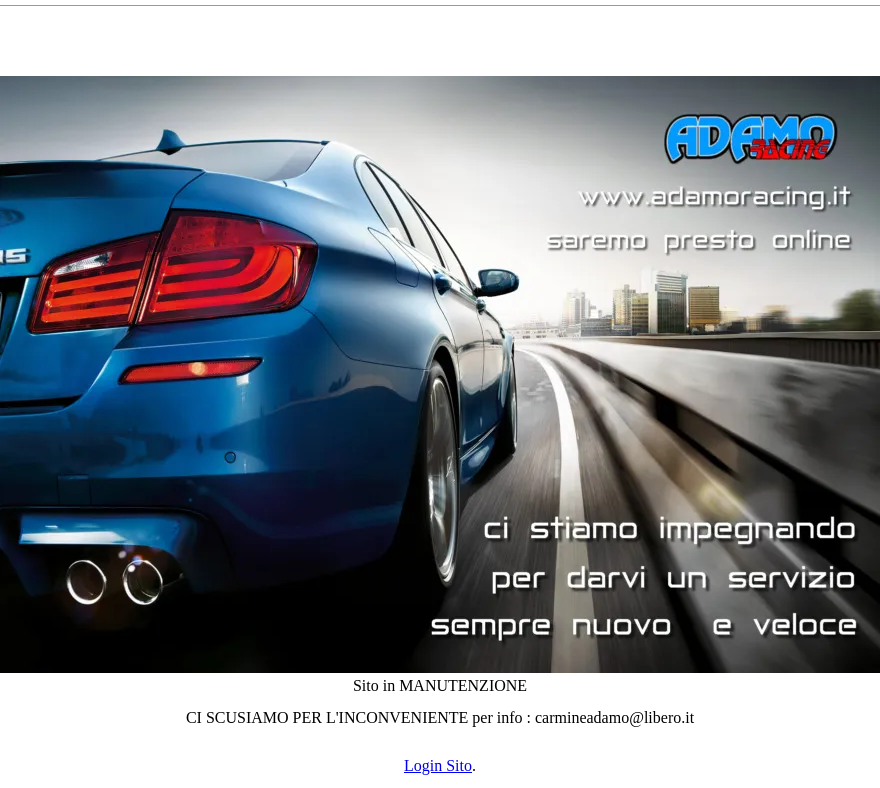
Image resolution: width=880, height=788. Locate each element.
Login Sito (438, 765)
